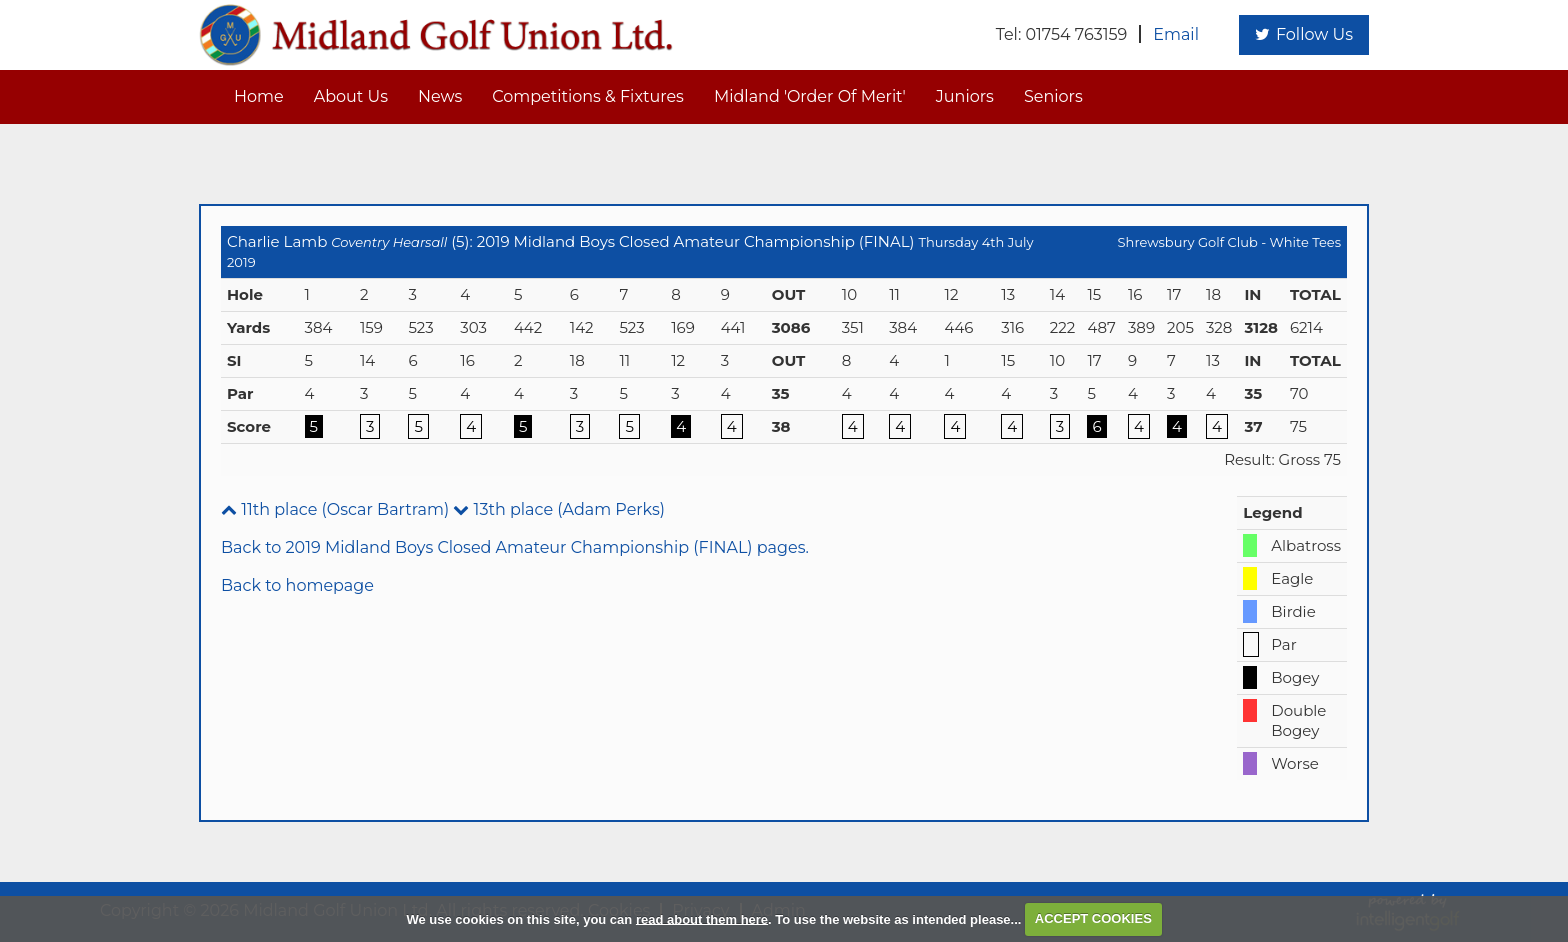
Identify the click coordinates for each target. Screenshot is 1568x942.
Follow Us (1304, 34)
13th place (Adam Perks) (559, 509)
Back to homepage (297, 585)
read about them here (702, 918)
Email (1176, 34)
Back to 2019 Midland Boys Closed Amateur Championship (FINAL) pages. (515, 547)
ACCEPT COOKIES (1093, 918)
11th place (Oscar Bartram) (335, 509)
